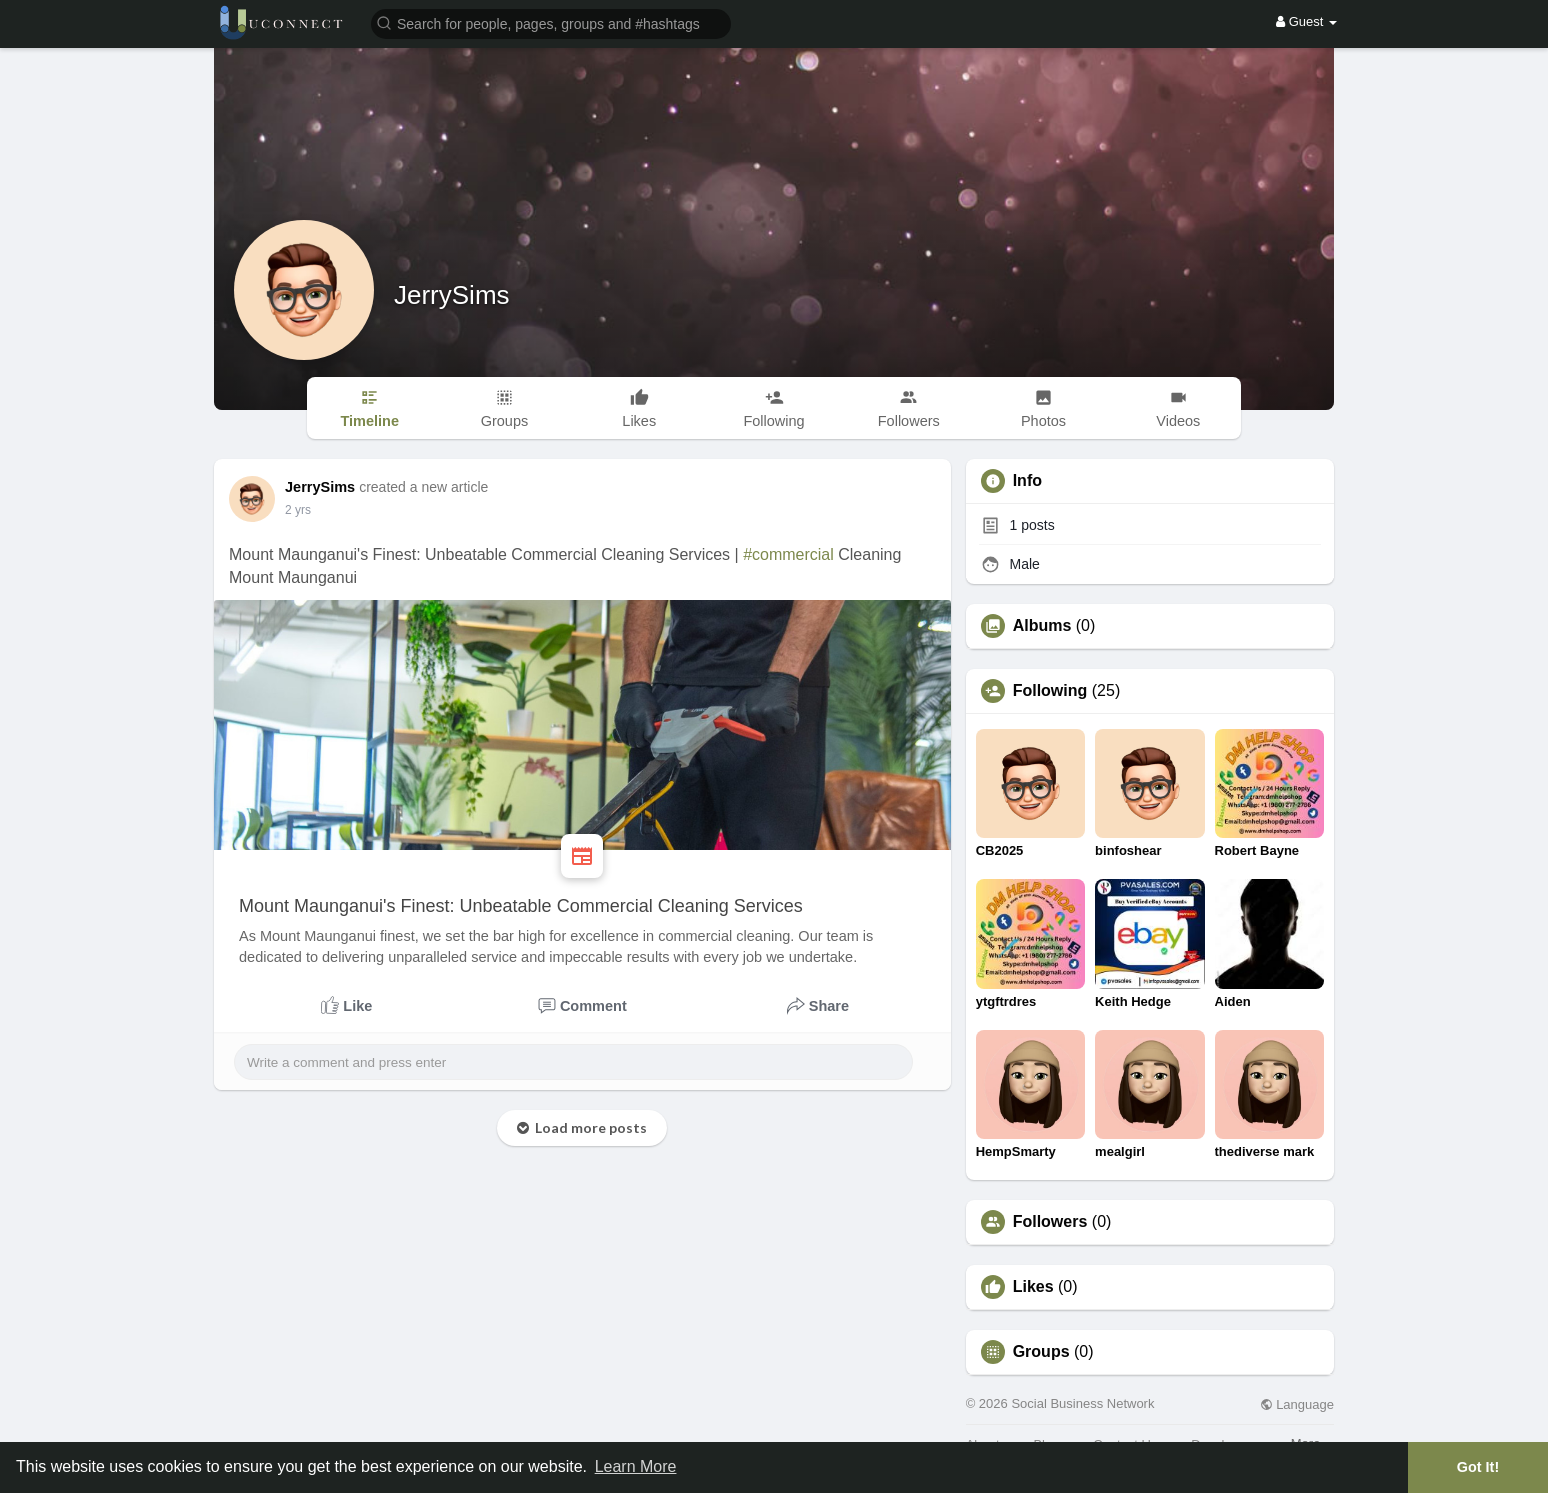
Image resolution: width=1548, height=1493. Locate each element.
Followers (1050, 1222)
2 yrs (298, 510)
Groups (1041, 1352)
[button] (551, 22)
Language (1297, 1404)
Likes (1033, 1287)
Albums (1042, 626)
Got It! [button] (1478, 1467)
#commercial (788, 554)
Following (1050, 691)
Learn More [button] (636, 1466)
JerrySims (452, 295)
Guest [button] (1306, 21)
